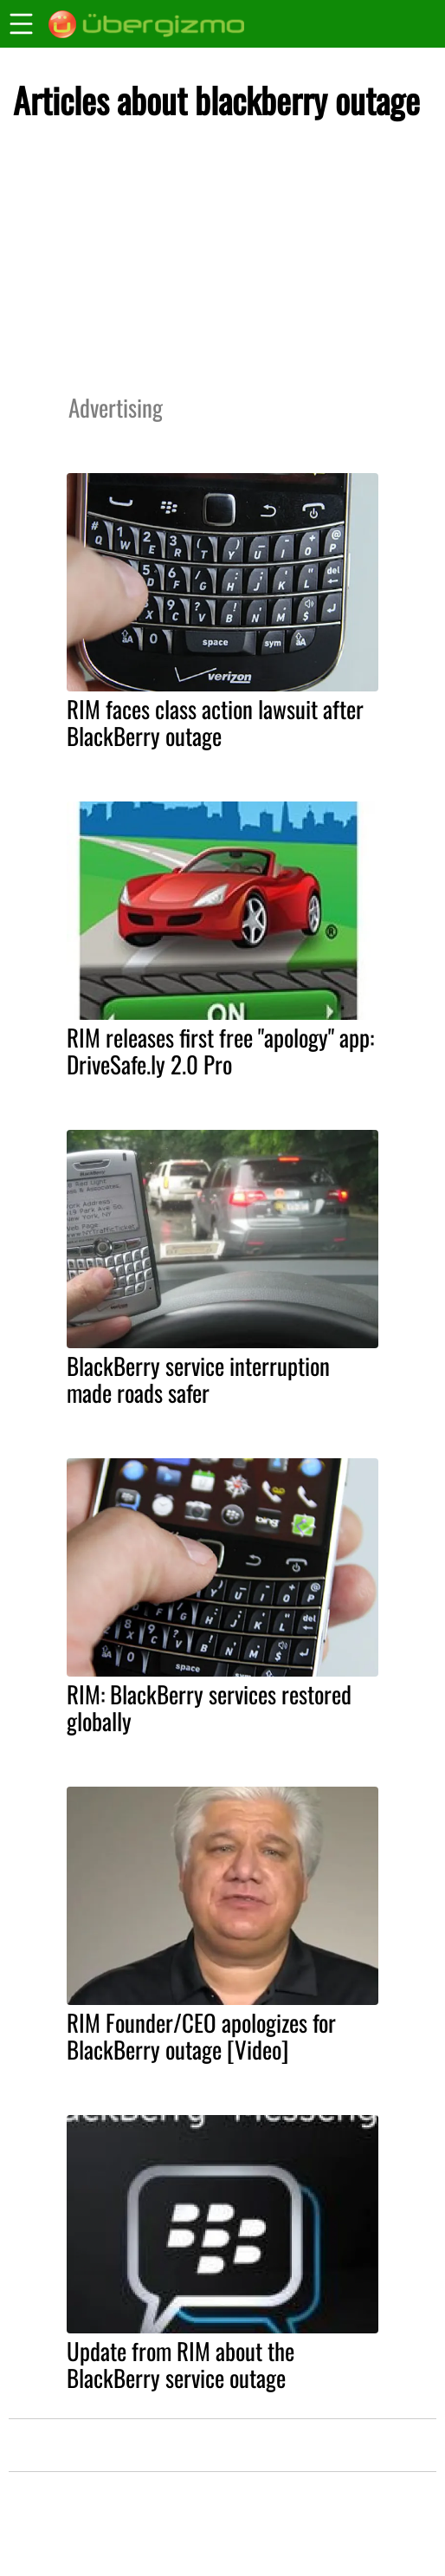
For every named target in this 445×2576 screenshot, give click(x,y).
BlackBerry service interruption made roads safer (198, 1379)
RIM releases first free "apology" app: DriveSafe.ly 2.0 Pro (220, 1050)
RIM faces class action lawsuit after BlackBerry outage (215, 722)
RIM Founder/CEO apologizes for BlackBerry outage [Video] (201, 2036)
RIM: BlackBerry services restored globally (209, 1707)
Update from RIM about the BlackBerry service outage (180, 2364)
